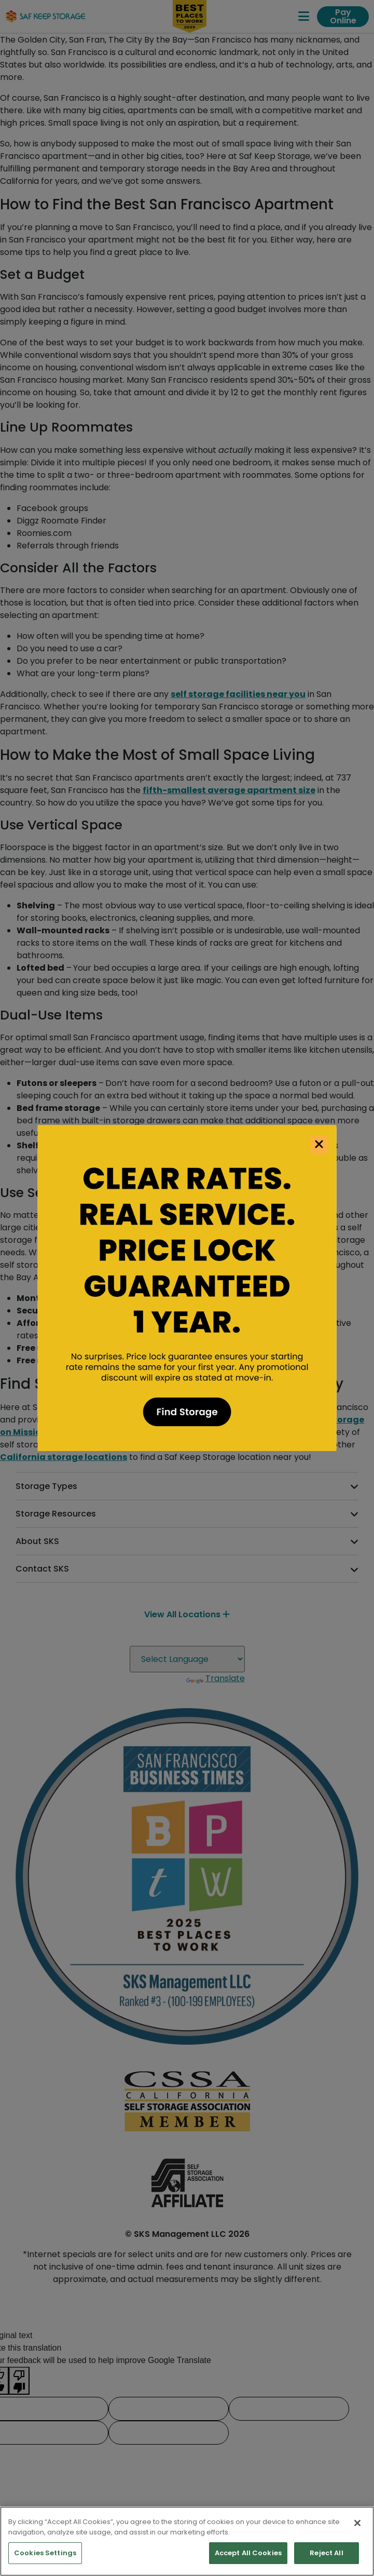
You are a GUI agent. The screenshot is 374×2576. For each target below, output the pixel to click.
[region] (187, 2541)
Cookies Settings (45, 2553)
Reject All (326, 2553)
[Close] (357, 2523)
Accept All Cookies (248, 2553)
